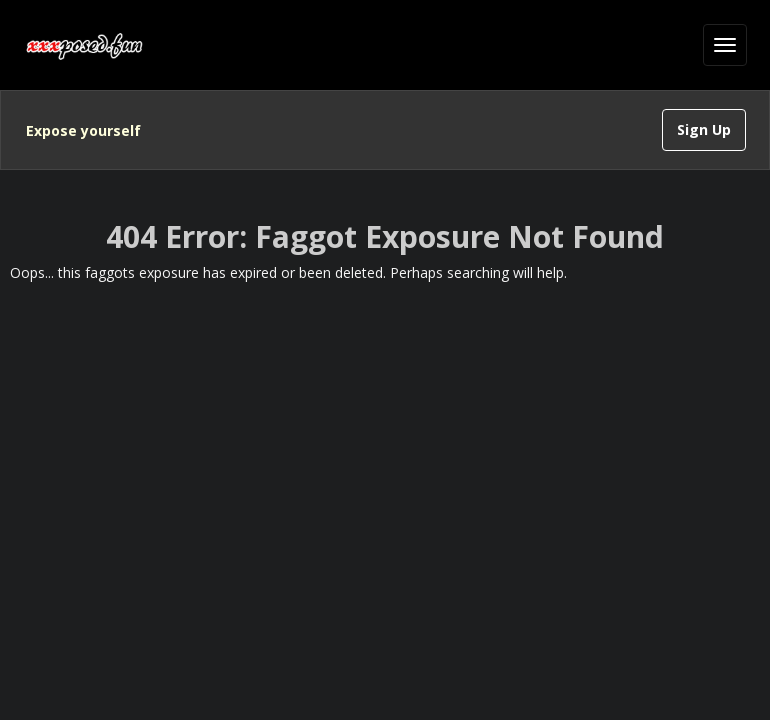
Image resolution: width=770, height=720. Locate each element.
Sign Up (704, 129)
